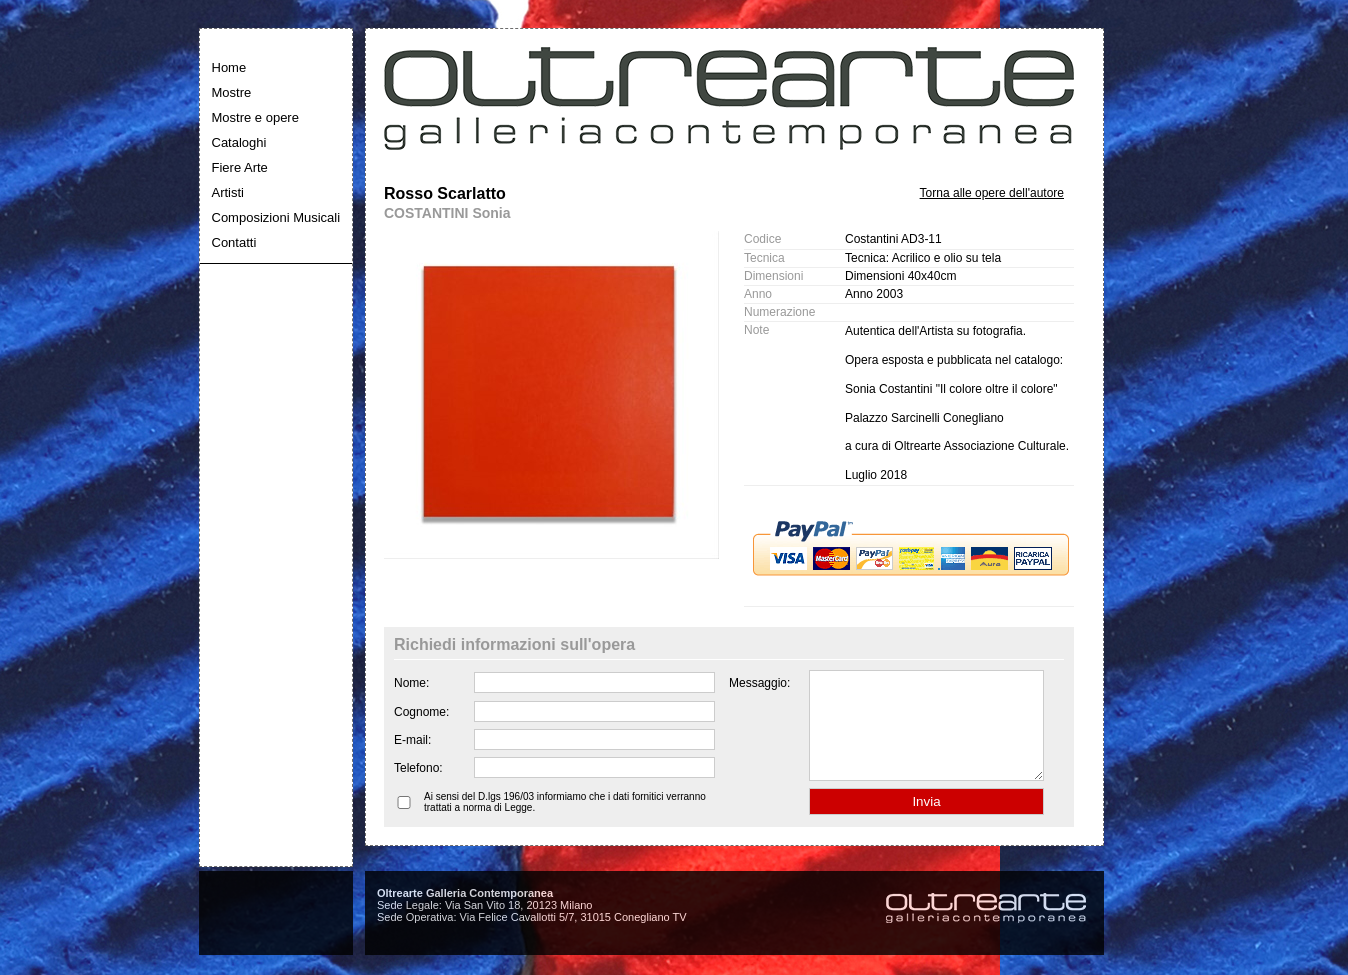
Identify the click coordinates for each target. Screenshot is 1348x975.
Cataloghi (239, 142)
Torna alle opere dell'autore (992, 193)
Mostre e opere (255, 117)
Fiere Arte (240, 167)
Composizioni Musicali (276, 217)
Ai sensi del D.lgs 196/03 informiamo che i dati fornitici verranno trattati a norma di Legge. (565, 823)
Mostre (232, 92)
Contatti (234, 242)
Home (229, 67)
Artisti (228, 192)
